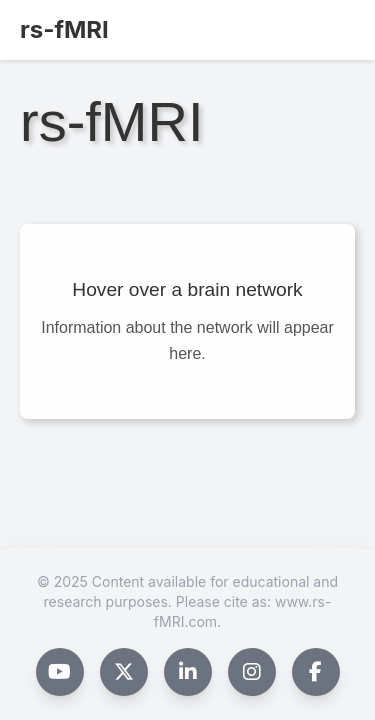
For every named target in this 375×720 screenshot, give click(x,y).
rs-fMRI (64, 29)
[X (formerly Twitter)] (124, 672)
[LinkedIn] (188, 672)
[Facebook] (316, 672)
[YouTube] (60, 672)
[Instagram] (252, 672)
